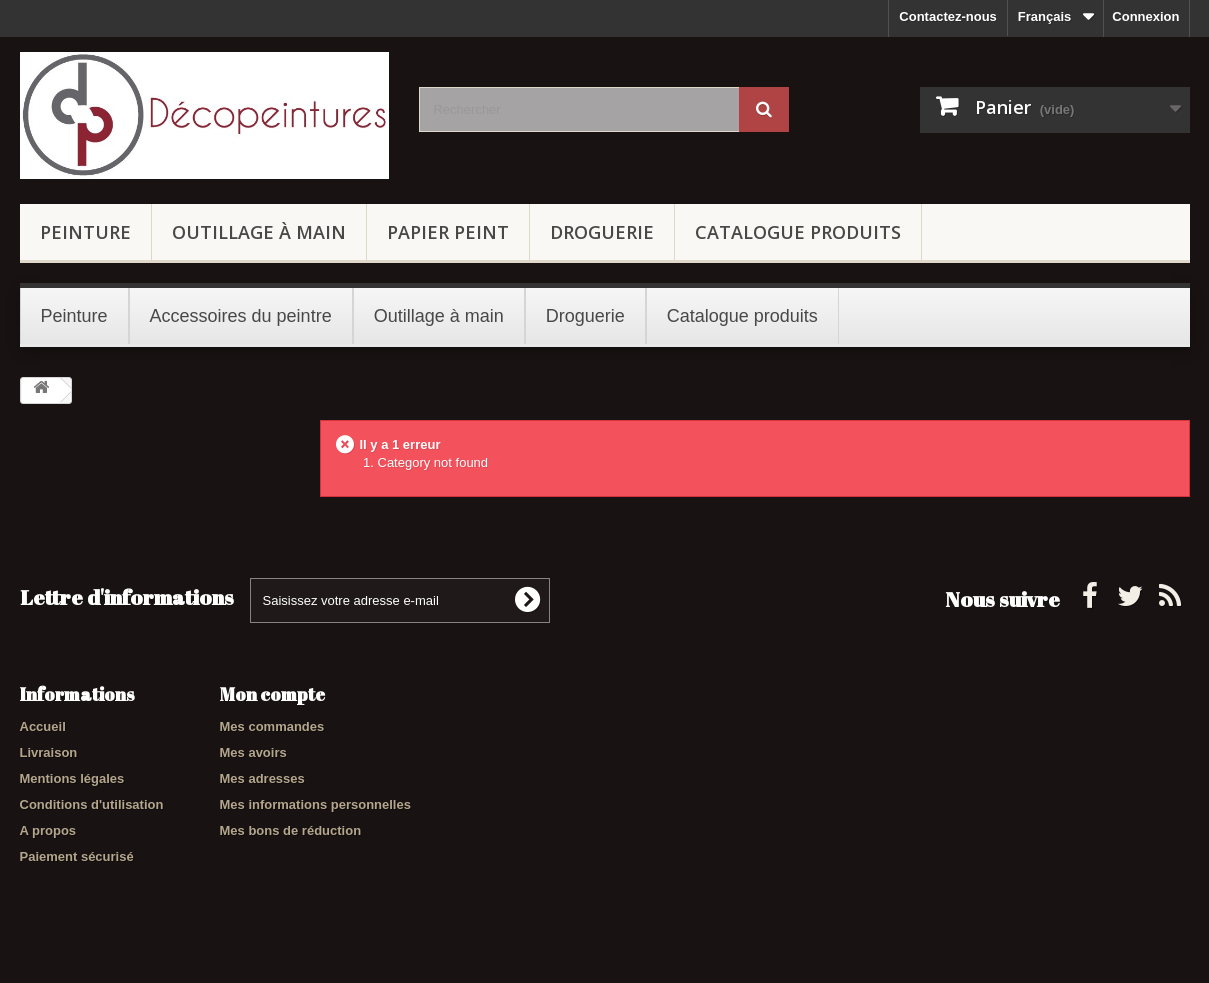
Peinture (85, 232)
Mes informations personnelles (315, 804)
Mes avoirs (253, 752)
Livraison (49, 752)
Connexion (1145, 16)
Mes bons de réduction (291, 830)
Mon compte (272, 694)
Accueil (43, 726)
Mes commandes (272, 726)
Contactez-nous (948, 16)
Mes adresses (262, 778)
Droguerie (602, 232)
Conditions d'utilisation (92, 804)
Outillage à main (259, 232)
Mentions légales (72, 778)
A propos (48, 830)
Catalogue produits (798, 232)
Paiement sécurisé (77, 856)
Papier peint (448, 232)
